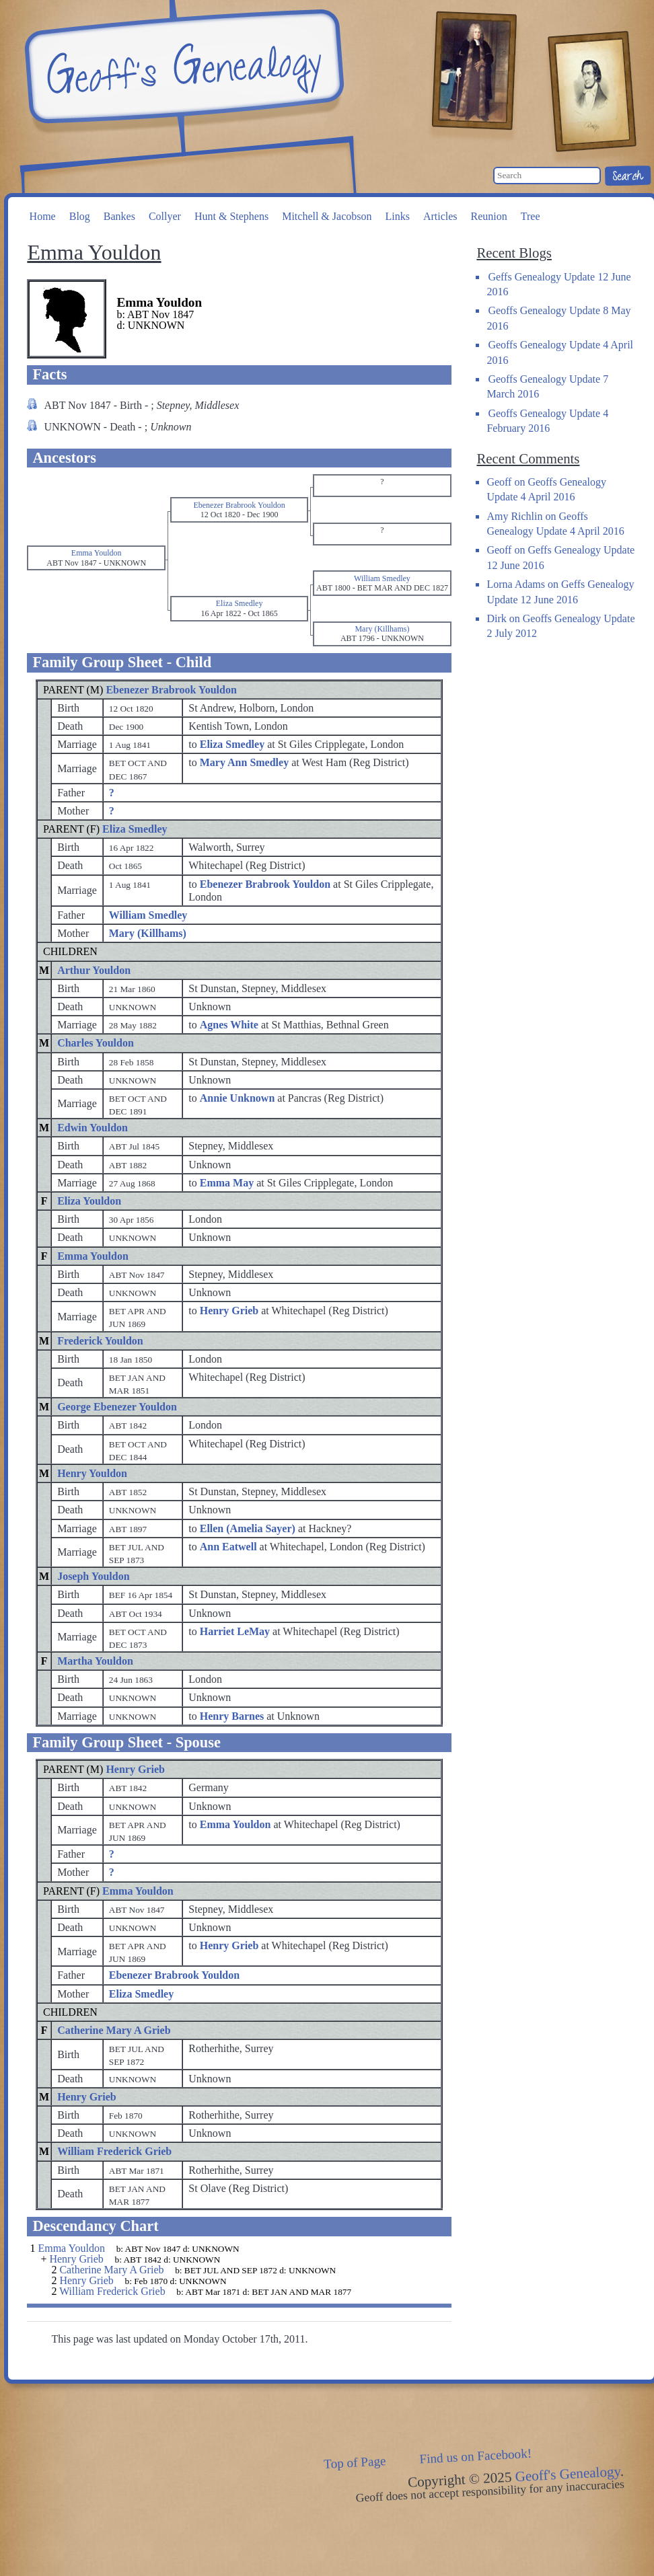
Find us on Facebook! (475, 2456)
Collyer (165, 216)
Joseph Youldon (93, 1576)
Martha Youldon (95, 1661)
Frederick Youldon (100, 1341)
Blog (79, 216)
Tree (530, 216)
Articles (440, 216)
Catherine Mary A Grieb (113, 2030)
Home (43, 216)
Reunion (489, 216)
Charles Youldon (95, 1043)
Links (397, 216)
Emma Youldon (93, 1256)
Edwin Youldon (92, 1127)
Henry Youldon (92, 1473)
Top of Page (355, 2462)
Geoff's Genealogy (182, 67)
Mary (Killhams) (147, 933)
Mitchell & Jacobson (326, 216)
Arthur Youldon (94, 970)
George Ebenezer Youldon (117, 1406)
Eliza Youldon (89, 1201)
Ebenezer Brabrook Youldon (171, 689)
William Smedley (148, 915)
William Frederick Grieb (114, 2151)
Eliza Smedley (134, 829)
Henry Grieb (135, 1769)
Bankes (119, 216)
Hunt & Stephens (231, 216)
